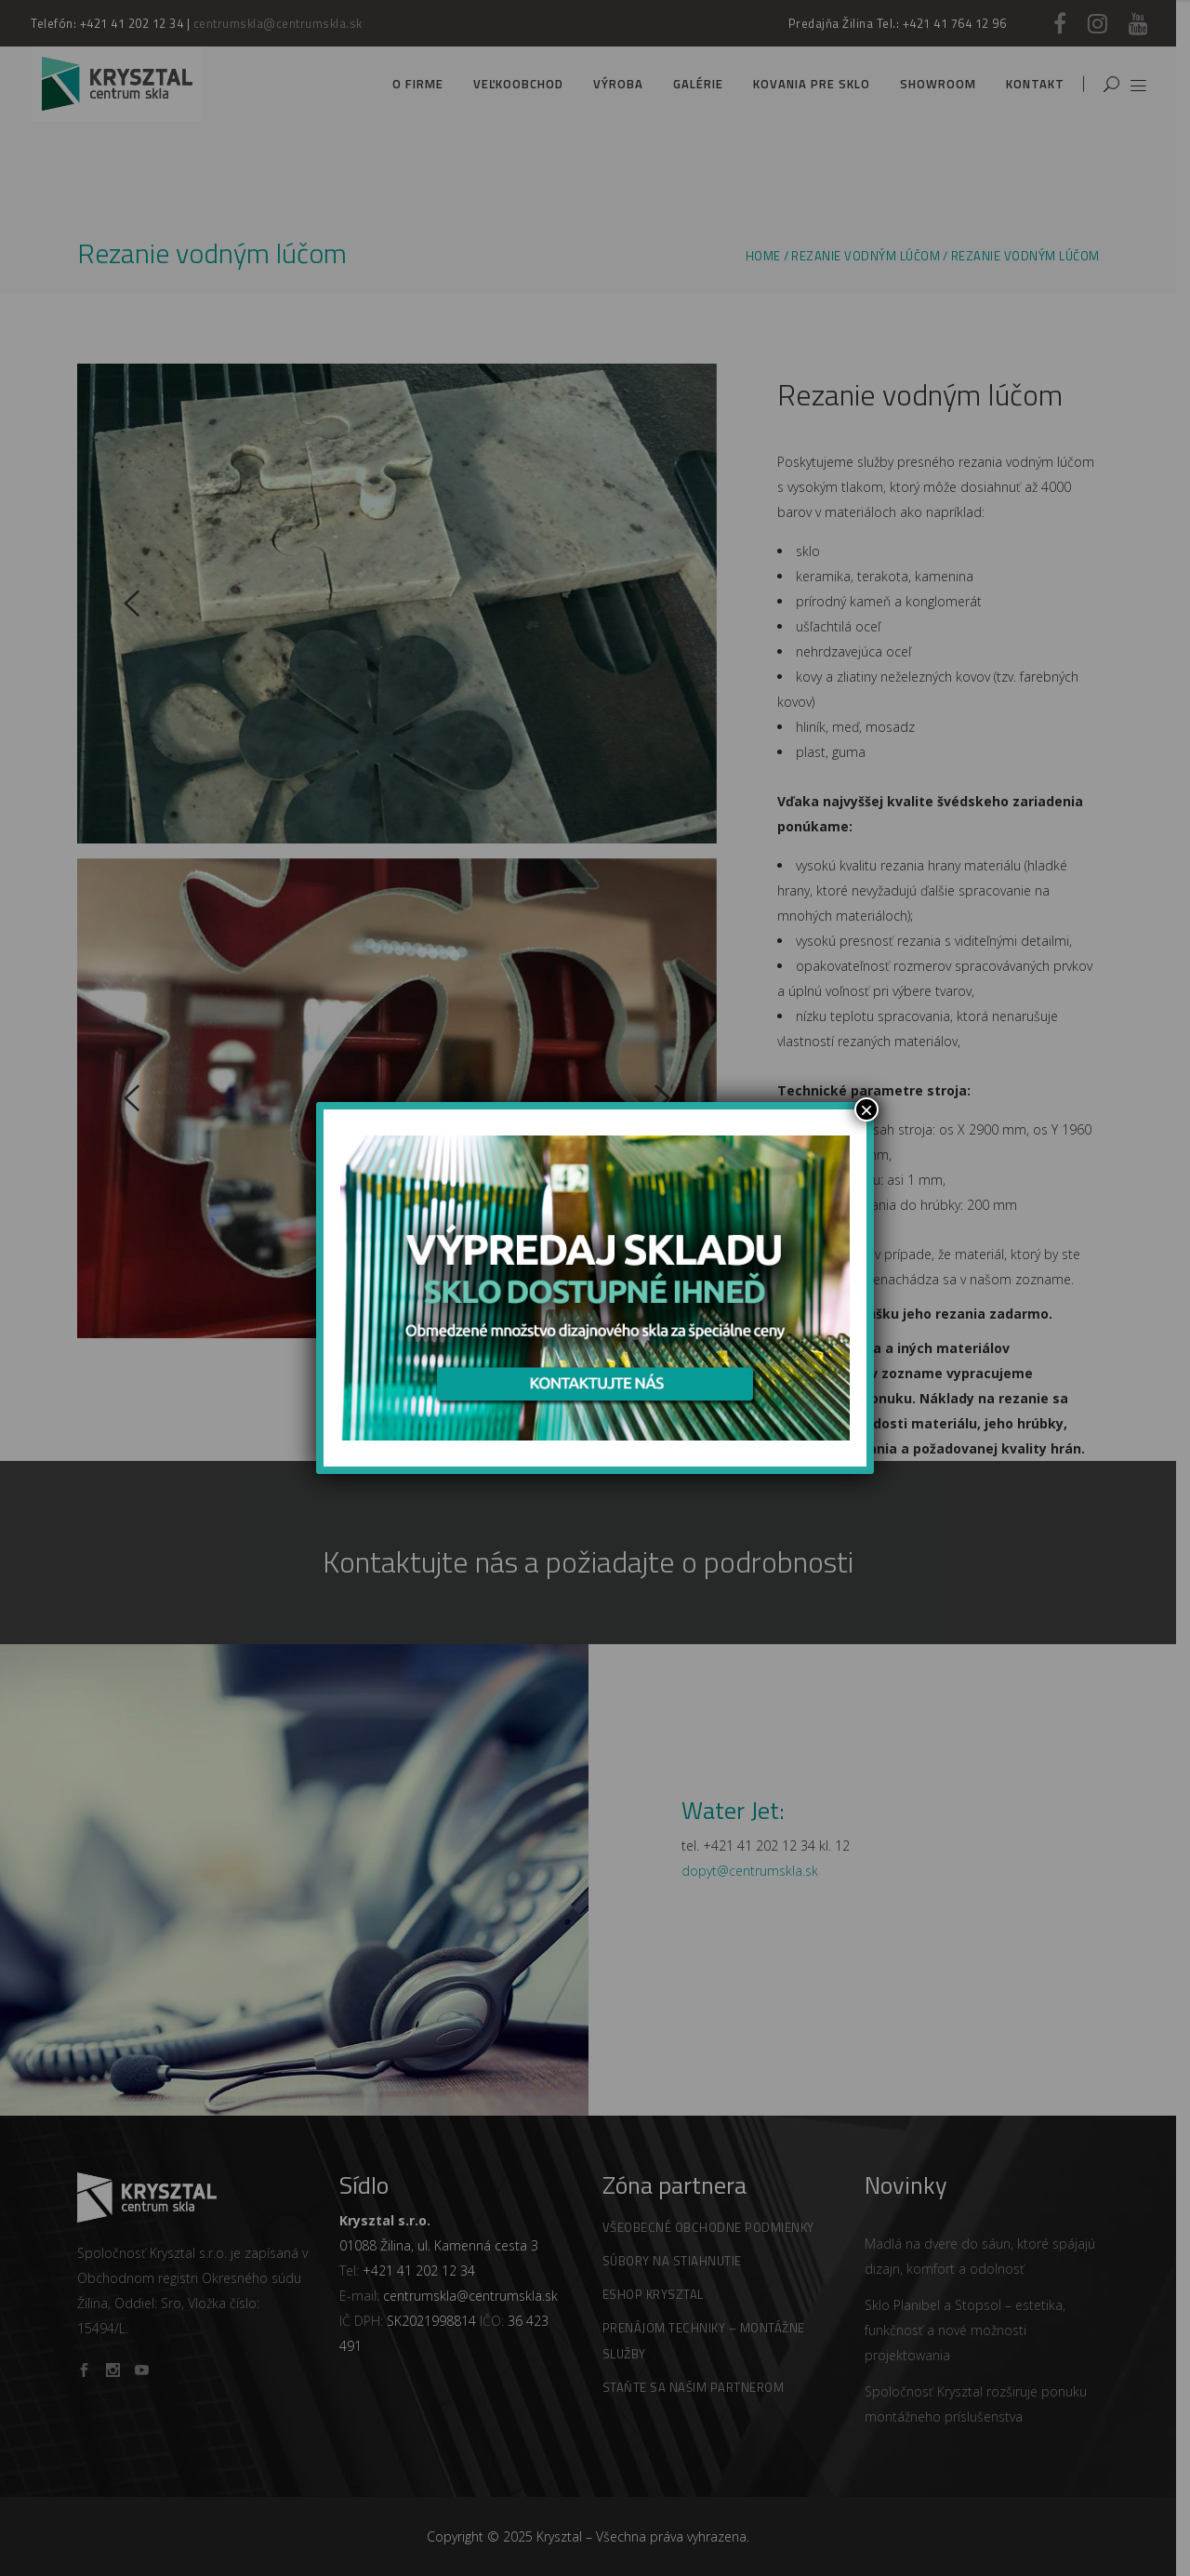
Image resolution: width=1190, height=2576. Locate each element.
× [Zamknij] (866, 1109)
